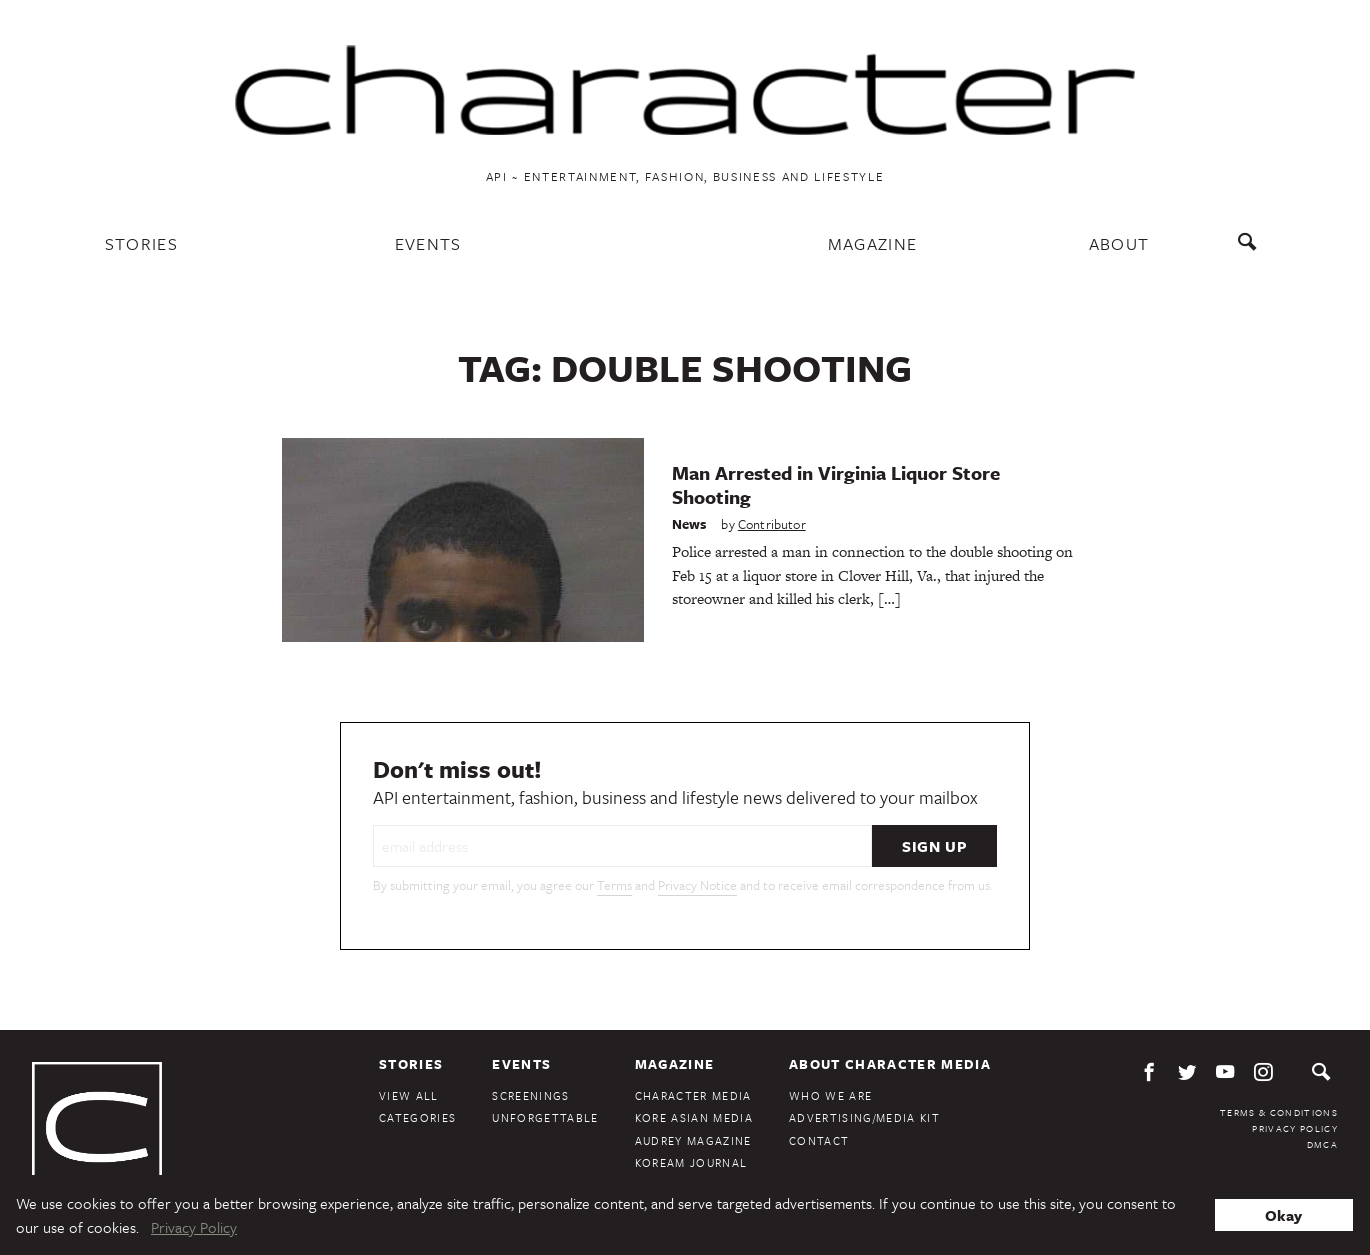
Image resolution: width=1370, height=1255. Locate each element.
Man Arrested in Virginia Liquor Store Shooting (836, 484)
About (1119, 243)
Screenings (530, 1095)
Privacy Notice (697, 885)
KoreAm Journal (691, 1162)
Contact (819, 1140)
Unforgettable (545, 1117)
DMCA (1322, 1144)
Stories (141, 243)
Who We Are (830, 1095)
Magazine (873, 243)
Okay (1283, 1215)
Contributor (772, 524)
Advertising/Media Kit (864, 1117)
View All (409, 1095)
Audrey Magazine (693, 1140)
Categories (417, 1117)
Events (428, 243)
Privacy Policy (1295, 1128)
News (689, 524)
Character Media (693, 1095)
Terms (614, 885)
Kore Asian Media (694, 1117)
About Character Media (890, 1064)
